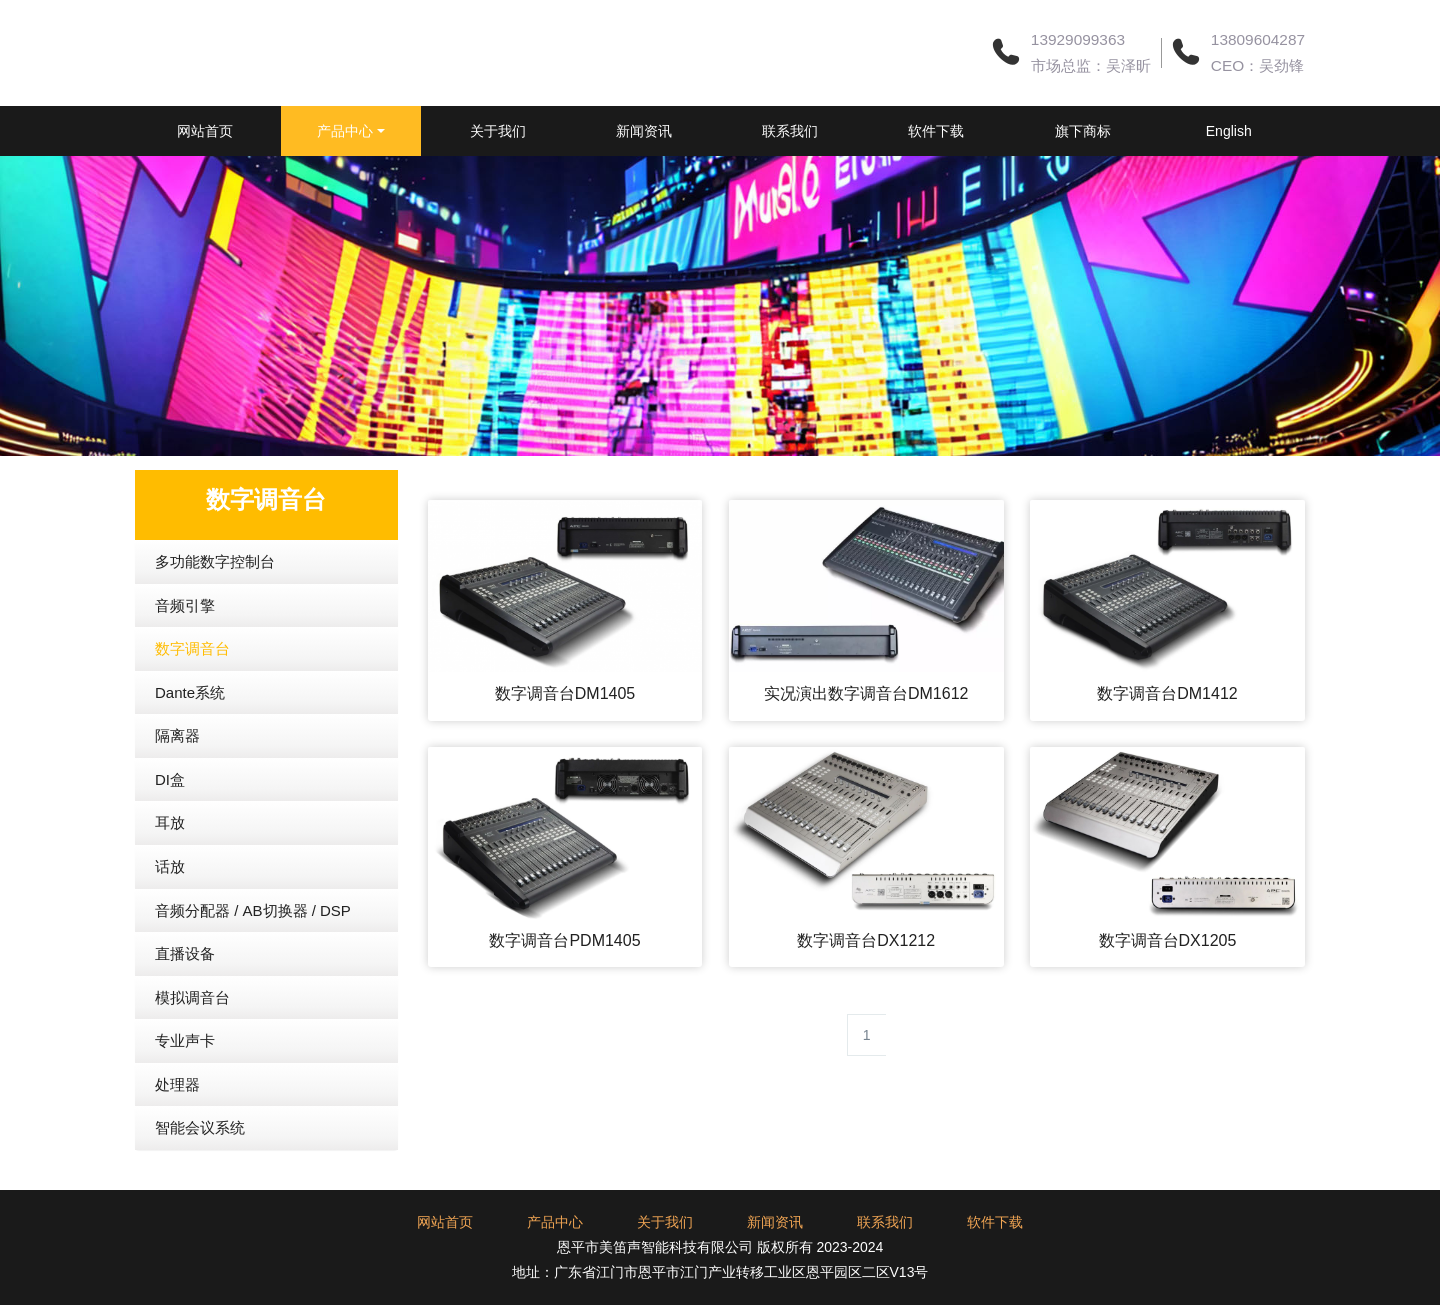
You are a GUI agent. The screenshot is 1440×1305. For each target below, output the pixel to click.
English (225, 181)
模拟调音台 (192, 1047)
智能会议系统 (200, 1177)
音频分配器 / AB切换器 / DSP (253, 960)
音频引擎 (185, 655)
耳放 (170, 872)
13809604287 (1258, 39)
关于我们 (545, 131)
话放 (170, 916)
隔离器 (177, 785)
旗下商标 (1185, 131)
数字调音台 (192, 698)
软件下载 (1025, 131)
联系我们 (865, 131)
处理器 (177, 1134)
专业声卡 (185, 1090)
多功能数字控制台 (215, 611)
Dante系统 (190, 742)
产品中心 (379, 131)
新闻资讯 (705, 131)
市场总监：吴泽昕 (1091, 65)
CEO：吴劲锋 (1257, 65)
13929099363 (1078, 39)
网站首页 (225, 131)
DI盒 (170, 829)
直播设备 (185, 1003)
